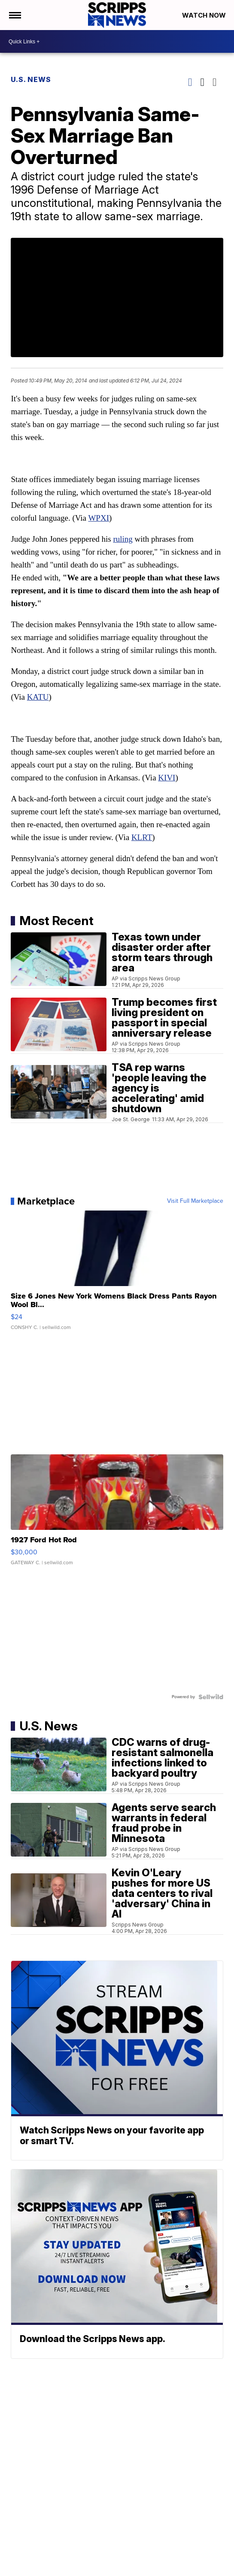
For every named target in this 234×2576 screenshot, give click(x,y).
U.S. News (31, 79)
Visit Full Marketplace (195, 1201)
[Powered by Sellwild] (210, 1697)
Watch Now (205, 15)
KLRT (141, 837)
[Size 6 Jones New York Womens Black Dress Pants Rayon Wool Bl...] (117, 1274)
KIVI (166, 777)
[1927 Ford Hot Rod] (117, 1514)
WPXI (98, 517)
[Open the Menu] (14, 15)
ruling (122, 538)
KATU (38, 696)
